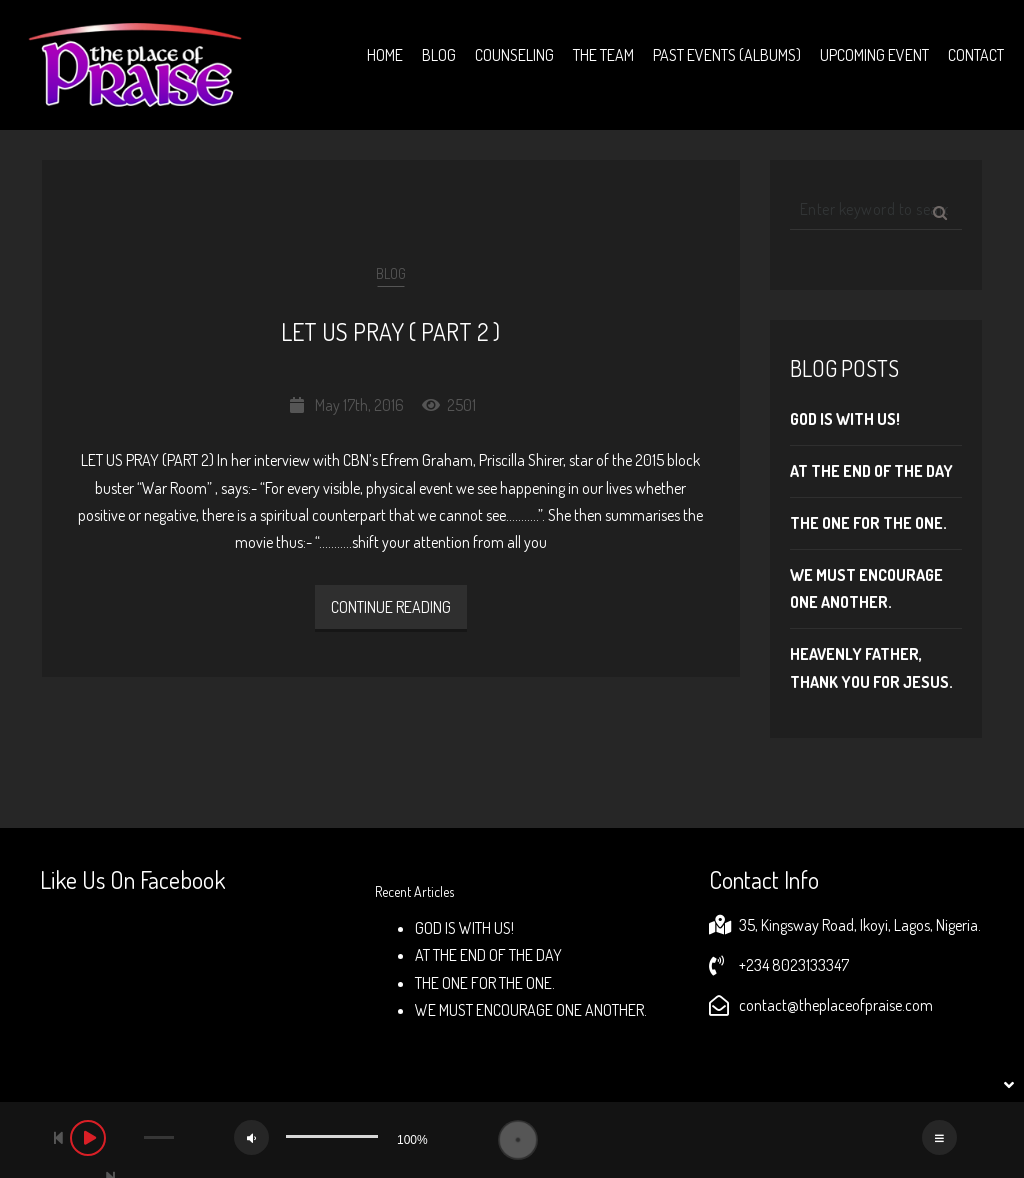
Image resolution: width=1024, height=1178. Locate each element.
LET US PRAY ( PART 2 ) (390, 331)
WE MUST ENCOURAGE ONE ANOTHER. (531, 1010)
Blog (439, 55)
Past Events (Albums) (727, 55)
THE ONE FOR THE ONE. (868, 523)
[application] (512, 1140)
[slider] (159, 1137)
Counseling (514, 55)
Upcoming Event (874, 55)
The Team (603, 55)
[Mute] (251, 1137)
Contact (976, 55)
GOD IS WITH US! (845, 419)
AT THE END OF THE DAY (871, 471)
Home (385, 55)
